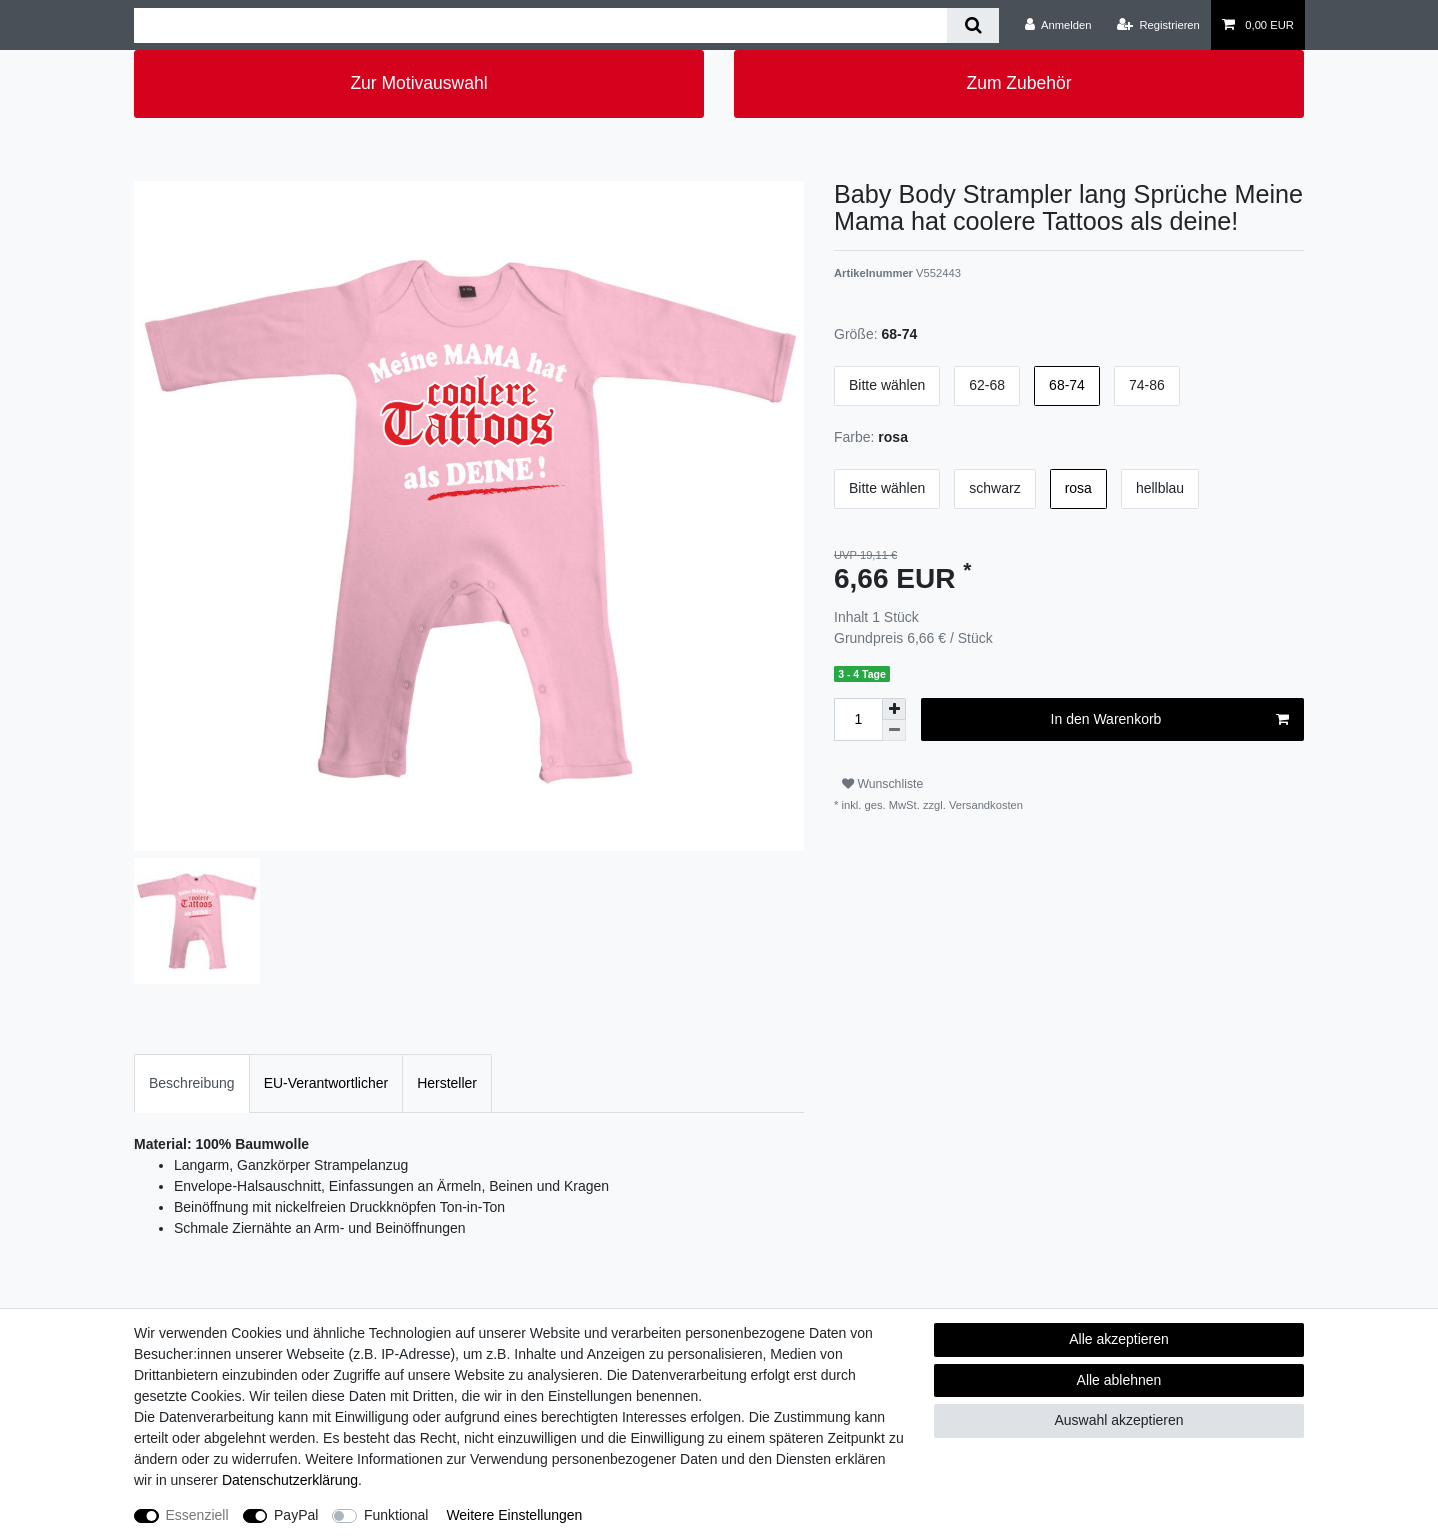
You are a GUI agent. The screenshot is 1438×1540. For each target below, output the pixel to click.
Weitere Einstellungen (514, 1515)
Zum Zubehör (1018, 83)
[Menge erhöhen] (894, 709)
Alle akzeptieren (1119, 1339)
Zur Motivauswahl (418, 83)
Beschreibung (192, 1083)
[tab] (192, 1083)
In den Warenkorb (1170, 720)
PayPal (296, 1515)
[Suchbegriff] (540, 25)
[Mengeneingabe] (858, 719)
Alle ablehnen (1119, 1380)
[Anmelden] (1058, 25)
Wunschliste (882, 784)
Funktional (396, 1515)
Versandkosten (984, 805)
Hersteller (447, 1083)
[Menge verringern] (894, 730)
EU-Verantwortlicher (326, 1083)
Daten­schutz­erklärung (290, 1480)
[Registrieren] (1158, 25)
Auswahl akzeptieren (1118, 1420)
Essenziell (197, 1515)
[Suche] (972, 25)
